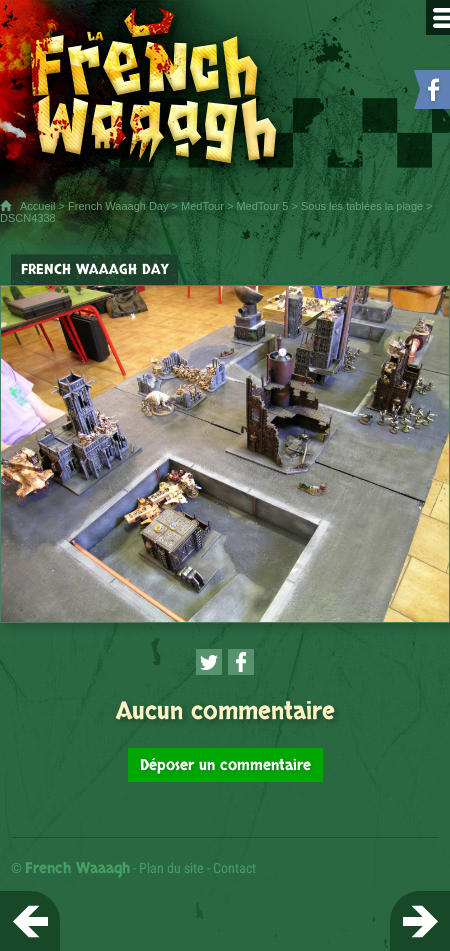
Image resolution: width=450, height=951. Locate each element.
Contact (234, 868)
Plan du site (171, 868)
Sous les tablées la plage (362, 206)
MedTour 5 (262, 206)
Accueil (37, 206)
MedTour (202, 206)
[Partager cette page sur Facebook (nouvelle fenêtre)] (241, 662)
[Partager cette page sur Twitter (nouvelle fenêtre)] (209, 662)
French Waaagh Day (118, 206)
